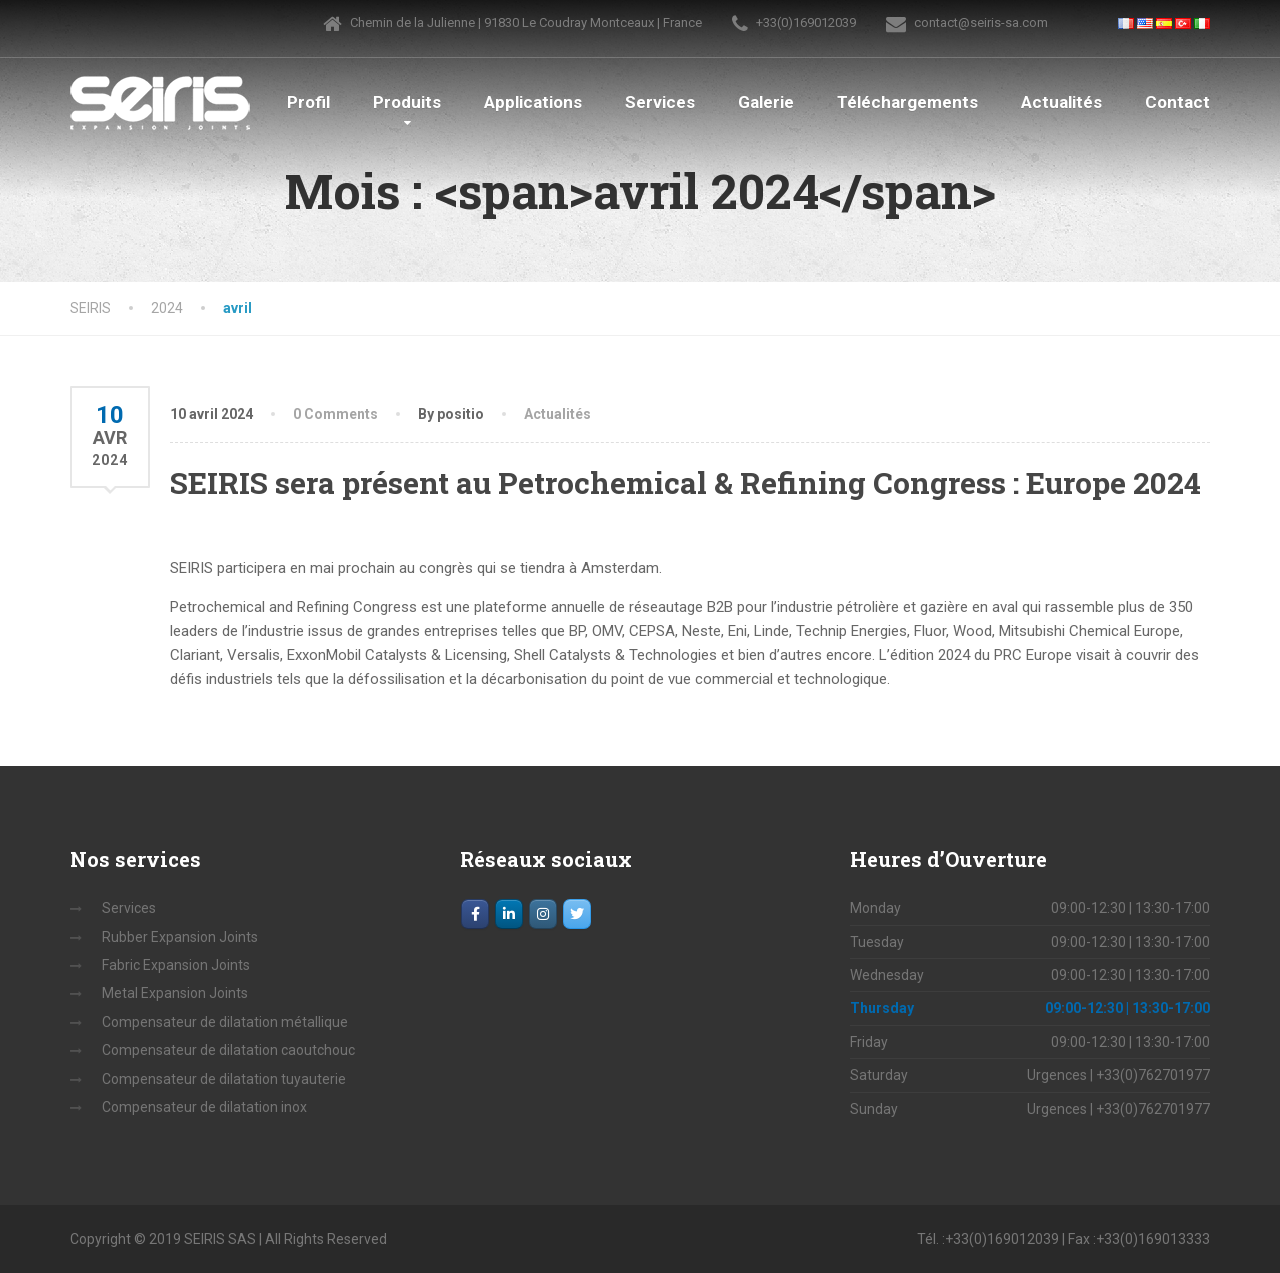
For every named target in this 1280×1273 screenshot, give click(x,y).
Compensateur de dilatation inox (204, 1107)
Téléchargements (907, 102)
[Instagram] (543, 914)
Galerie (766, 102)
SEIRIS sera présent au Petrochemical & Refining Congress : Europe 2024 (685, 482)
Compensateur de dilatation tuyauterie (224, 1079)
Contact (1177, 102)
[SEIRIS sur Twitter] (577, 914)
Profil (308, 102)
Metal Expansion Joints (175, 993)
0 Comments (335, 414)
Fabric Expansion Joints (176, 965)
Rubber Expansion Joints (180, 937)
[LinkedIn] (509, 914)
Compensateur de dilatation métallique (225, 1022)
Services (660, 102)
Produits (407, 102)
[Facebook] (475, 914)
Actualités (1061, 102)
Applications (533, 102)
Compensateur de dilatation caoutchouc (228, 1050)
